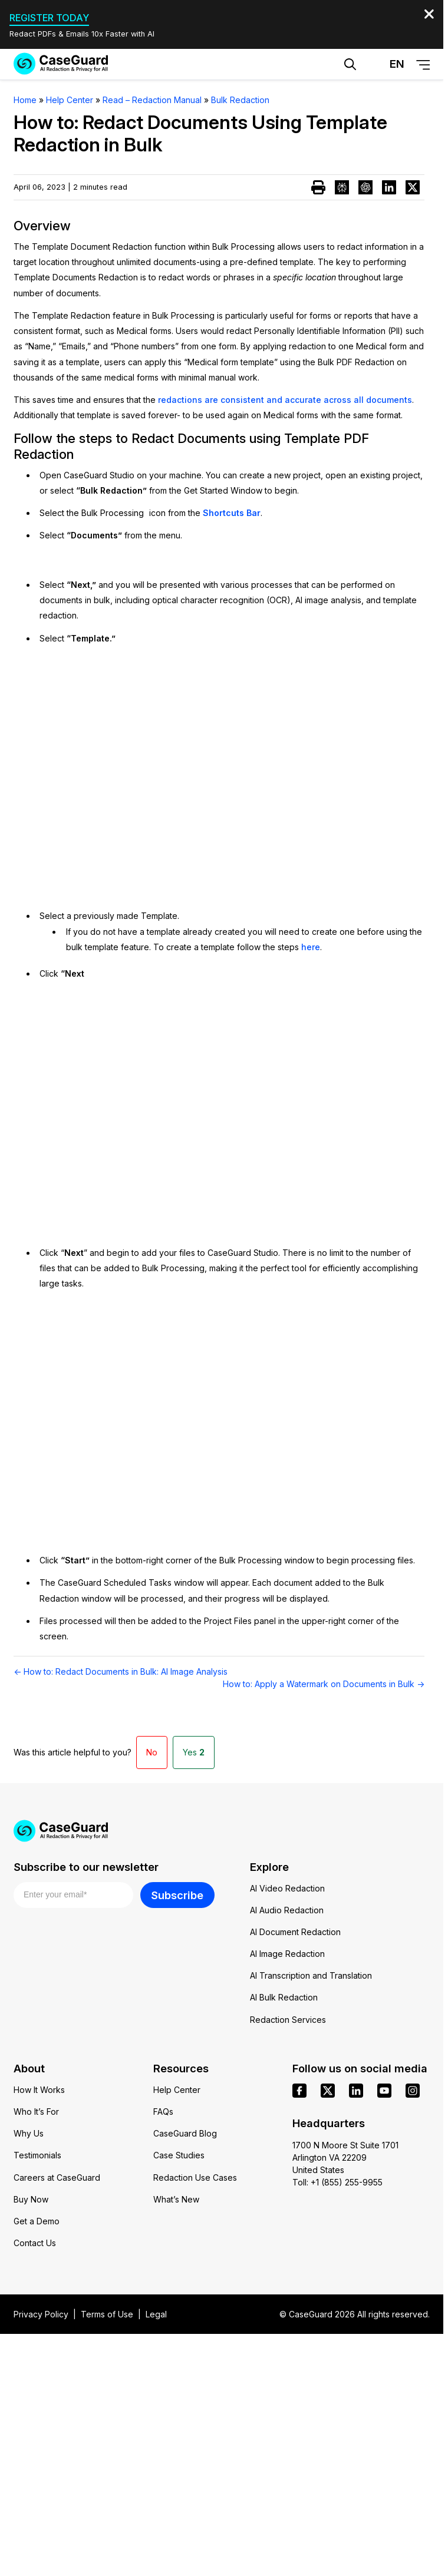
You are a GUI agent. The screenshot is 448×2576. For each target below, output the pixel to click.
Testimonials (37, 2155)
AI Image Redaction (287, 1954)
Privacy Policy (41, 2314)
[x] (328, 2091)
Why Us (29, 2133)
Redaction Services (288, 2020)
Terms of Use (107, 2314)
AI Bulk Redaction (284, 1997)
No (151, 1752)
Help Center (176, 2090)
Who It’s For (36, 2112)
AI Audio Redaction (287, 1910)
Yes (194, 1752)
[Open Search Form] (350, 64)
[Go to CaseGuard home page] (61, 63)
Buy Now (31, 2199)
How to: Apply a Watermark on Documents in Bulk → (323, 1684)
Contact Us (35, 2243)
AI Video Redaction (287, 1888)
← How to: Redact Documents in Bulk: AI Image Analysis (121, 1671)
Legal (156, 2314)
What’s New (176, 2199)
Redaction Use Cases (195, 2177)
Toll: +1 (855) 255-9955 (337, 2182)
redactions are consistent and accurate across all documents (285, 400)
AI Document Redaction (295, 1932)
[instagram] (413, 2091)
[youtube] (384, 2091)
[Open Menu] (423, 64)
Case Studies (179, 2155)
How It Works (39, 2090)
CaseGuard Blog (185, 2133)
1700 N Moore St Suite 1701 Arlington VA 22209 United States (345, 2157)
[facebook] (299, 2091)
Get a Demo (37, 2221)
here (310, 947)
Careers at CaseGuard (57, 2177)
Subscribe (177, 1895)
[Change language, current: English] (386, 64)
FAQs (163, 2112)
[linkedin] (356, 2091)
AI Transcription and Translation (311, 1975)
